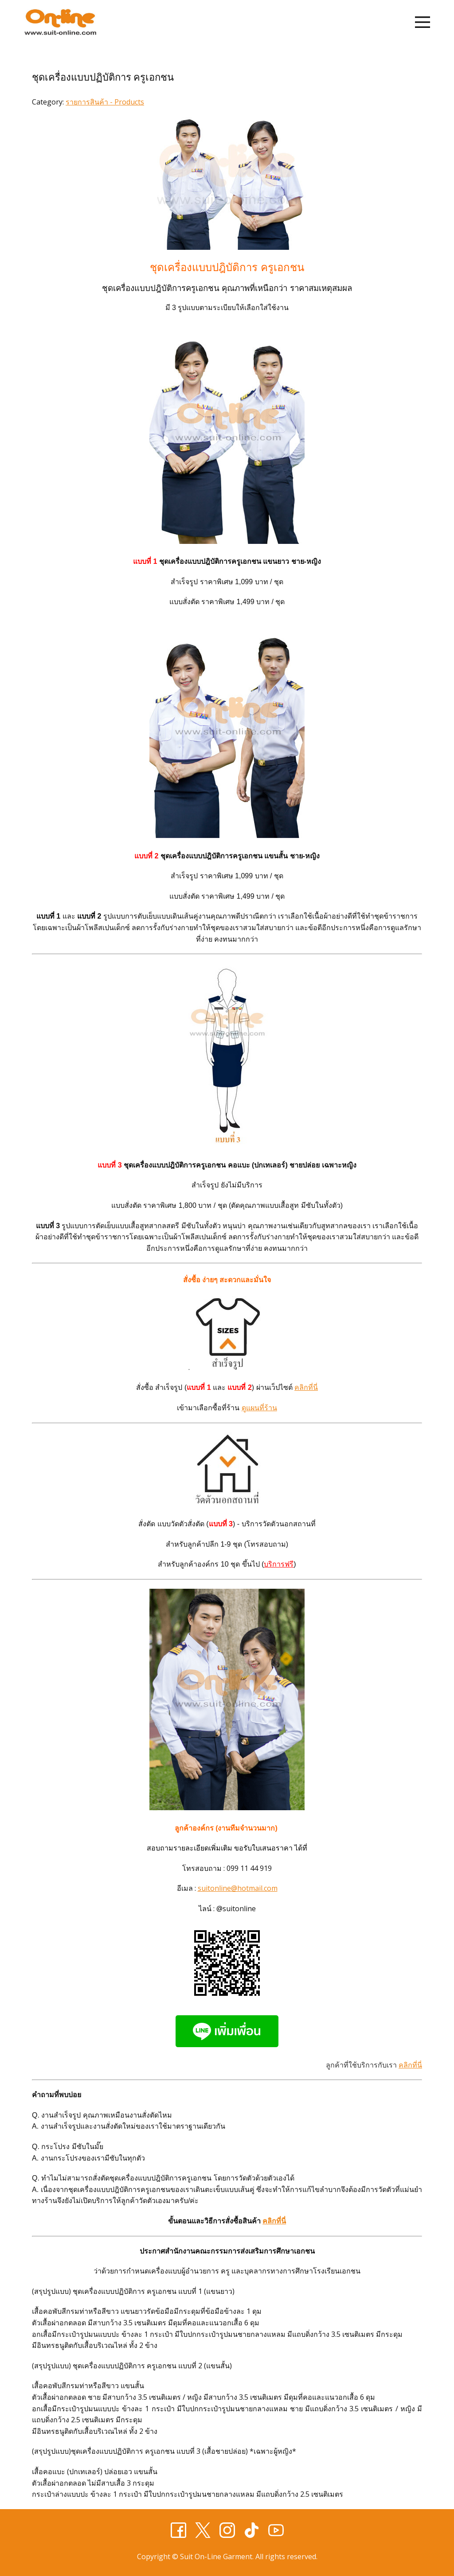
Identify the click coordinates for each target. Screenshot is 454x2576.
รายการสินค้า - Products (105, 102)
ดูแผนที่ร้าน (259, 1408)
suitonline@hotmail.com (238, 1888)
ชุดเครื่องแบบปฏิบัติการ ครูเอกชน (103, 77)
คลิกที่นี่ (306, 1387)
